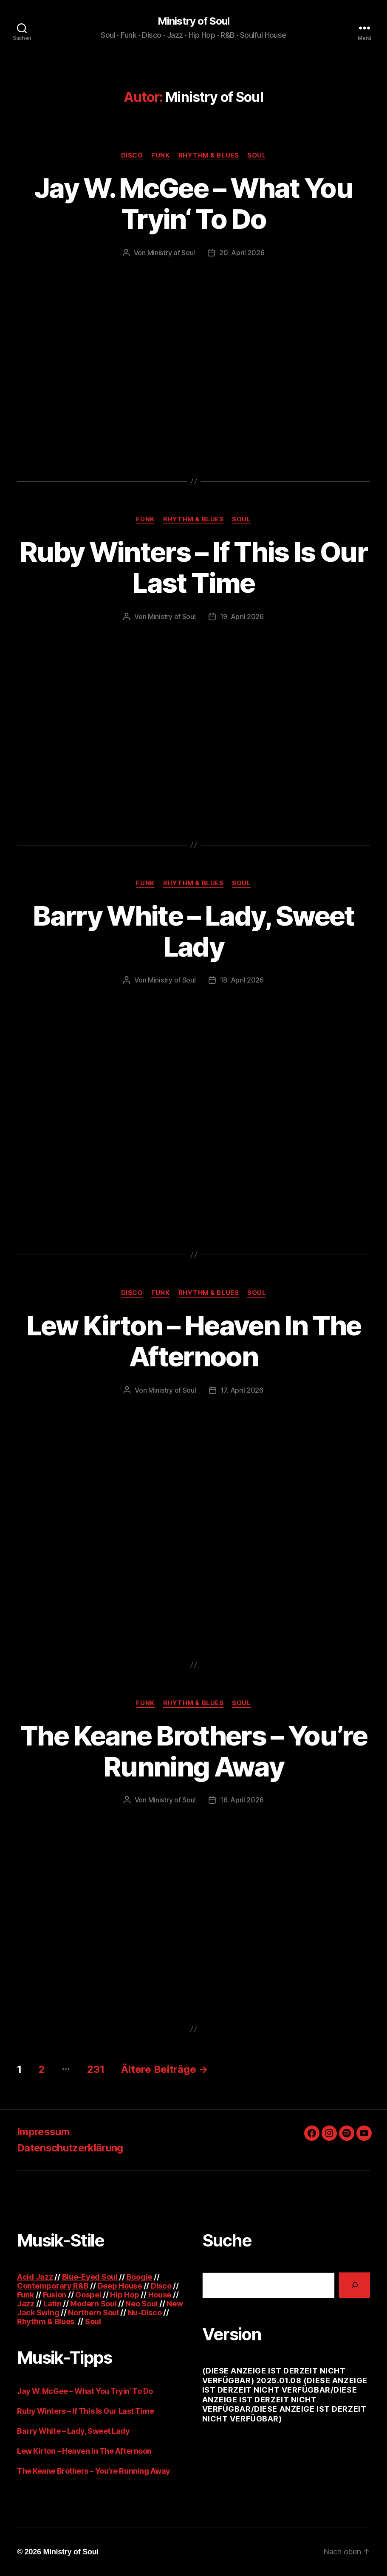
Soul (256, 155)
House (160, 2294)
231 (95, 2069)
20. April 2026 (241, 252)
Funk (160, 155)
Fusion (54, 2294)
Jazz (25, 2303)
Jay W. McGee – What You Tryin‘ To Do (193, 203)
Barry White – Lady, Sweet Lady (193, 931)
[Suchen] (354, 2285)
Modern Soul (93, 2303)
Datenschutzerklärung (70, 2148)
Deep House (120, 2285)
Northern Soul (93, 2312)
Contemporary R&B (53, 2285)
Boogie (139, 2276)
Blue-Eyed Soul (90, 2276)
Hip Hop (124, 2294)
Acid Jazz (35, 2276)
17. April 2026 (241, 1390)
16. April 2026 (241, 1800)
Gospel (88, 2294)
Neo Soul (141, 2303)
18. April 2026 (242, 980)
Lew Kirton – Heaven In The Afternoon (193, 1341)
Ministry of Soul (193, 21)
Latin (52, 2303)
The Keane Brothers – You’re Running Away (193, 1751)
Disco (132, 155)
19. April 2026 (242, 616)
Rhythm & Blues (208, 155)
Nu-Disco (145, 2312)
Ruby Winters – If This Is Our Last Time (193, 567)
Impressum (43, 2132)
